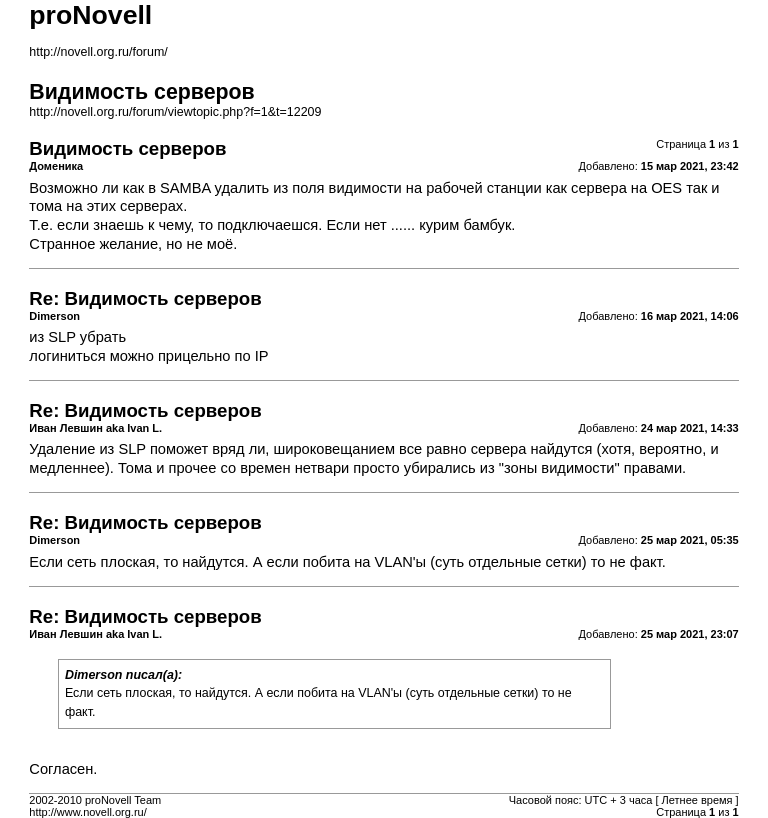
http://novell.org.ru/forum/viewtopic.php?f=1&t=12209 (175, 112)
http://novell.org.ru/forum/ (98, 52)
